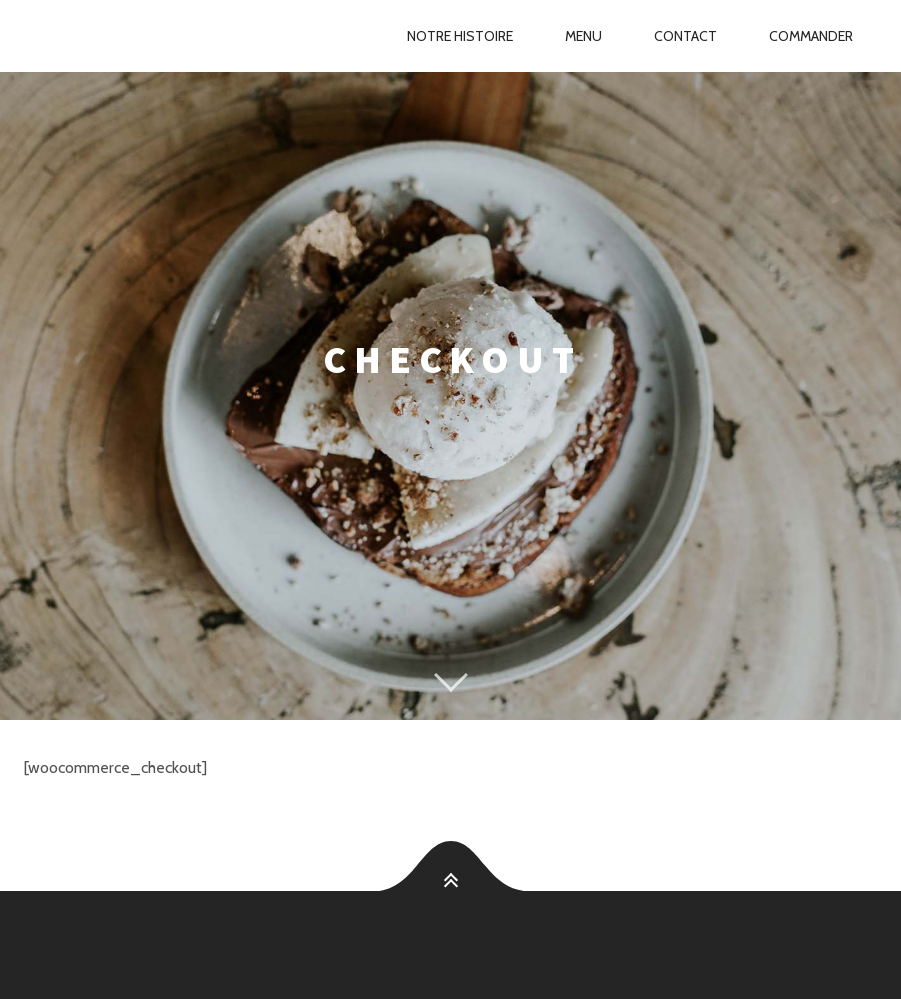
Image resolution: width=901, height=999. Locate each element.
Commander (811, 36)
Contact (685, 36)
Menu (583, 36)
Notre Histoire (460, 36)
